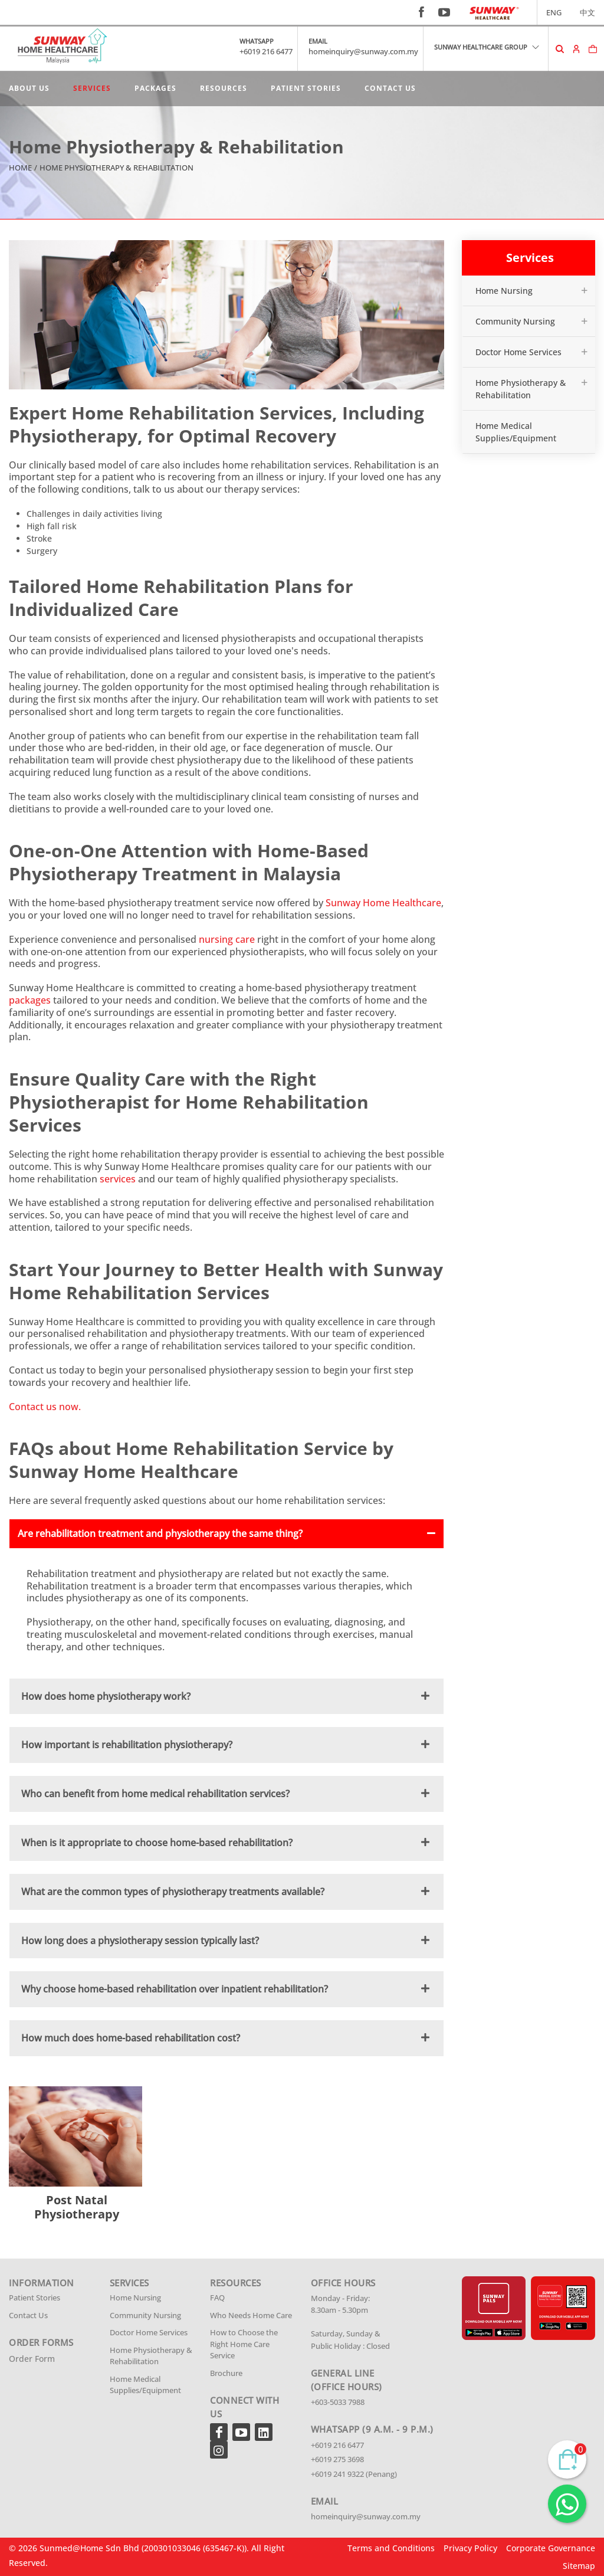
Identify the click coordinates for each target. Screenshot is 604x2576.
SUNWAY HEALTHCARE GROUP (487, 46)
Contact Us (390, 88)
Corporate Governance (550, 2548)
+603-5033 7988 (338, 2402)
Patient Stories (306, 88)
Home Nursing (504, 290)
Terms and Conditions (391, 2548)
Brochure (226, 2373)
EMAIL (317, 41)
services (118, 1178)
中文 (587, 12)
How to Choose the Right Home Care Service (244, 2344)
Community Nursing (515, 321)
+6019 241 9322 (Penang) (354, 2474)
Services (92, 88)
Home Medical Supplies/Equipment (515, 432)
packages (30, 1000)
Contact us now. (45, 1406)
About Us (29, 88)
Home (20, 167)
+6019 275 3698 (337, 2459)
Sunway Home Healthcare (383, 902)
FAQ (217, 2297)
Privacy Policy (470, 2548)
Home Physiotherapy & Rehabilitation (520, 389)
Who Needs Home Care (251, 2315)
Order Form (32, 2358)
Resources (223, 88)
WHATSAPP (256, 41)
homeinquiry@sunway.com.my (363, 51)
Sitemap (579, 2565)
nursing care (227, 939)
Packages (155, 88)
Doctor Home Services (518, 352)
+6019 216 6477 (266, 51)
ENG (554, 12)
